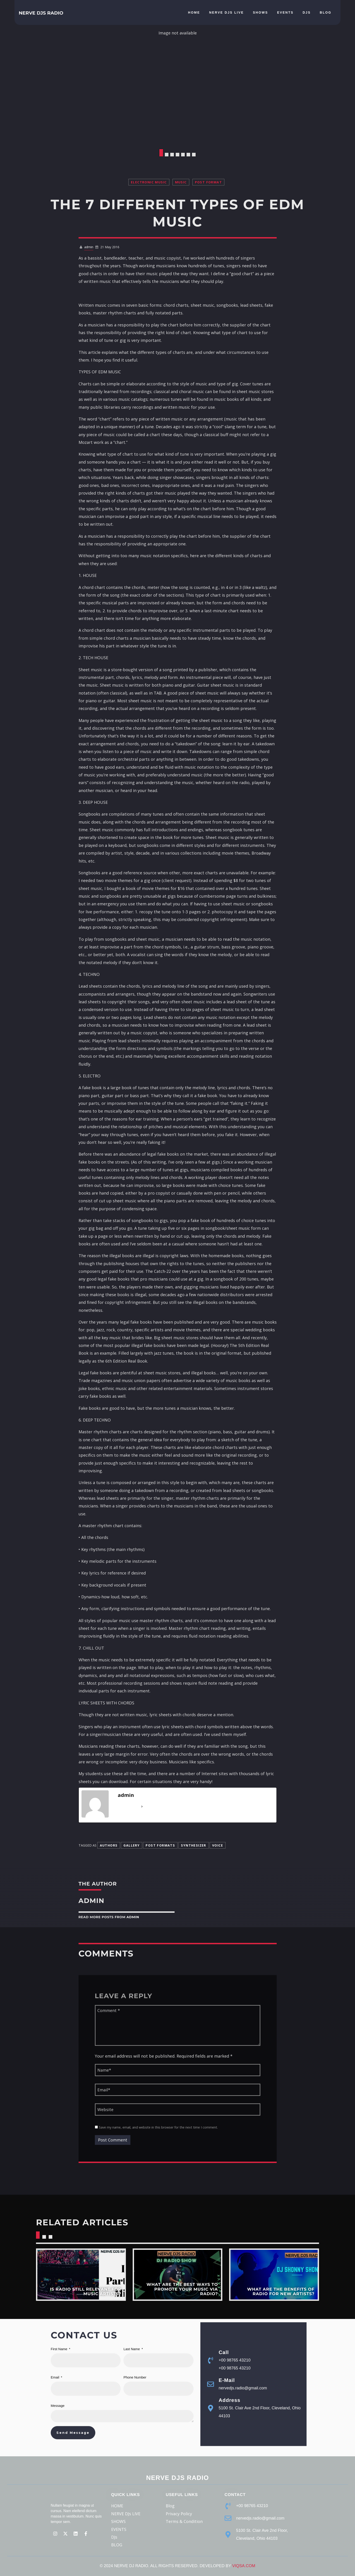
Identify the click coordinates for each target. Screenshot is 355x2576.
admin (88, 247)
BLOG (325, 12)
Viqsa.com (243, 2566)
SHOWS (260, 12)
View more (81, 2274)
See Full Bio (129, 1806)
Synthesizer (193, 1845)
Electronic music (149, 182)
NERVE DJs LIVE (226, 12)
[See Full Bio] (142, 1806)
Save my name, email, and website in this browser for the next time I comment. (158, 2127)
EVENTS (285, 12)
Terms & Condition (184, 2521)
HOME (194, 12)
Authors (109, 1845)
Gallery (131, 1845)
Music (181, 182)
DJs (307, 12)
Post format (208, 182)
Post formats (160, 1845)
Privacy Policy (179, 2513)
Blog (170, 2505)
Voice (217, 1845)
